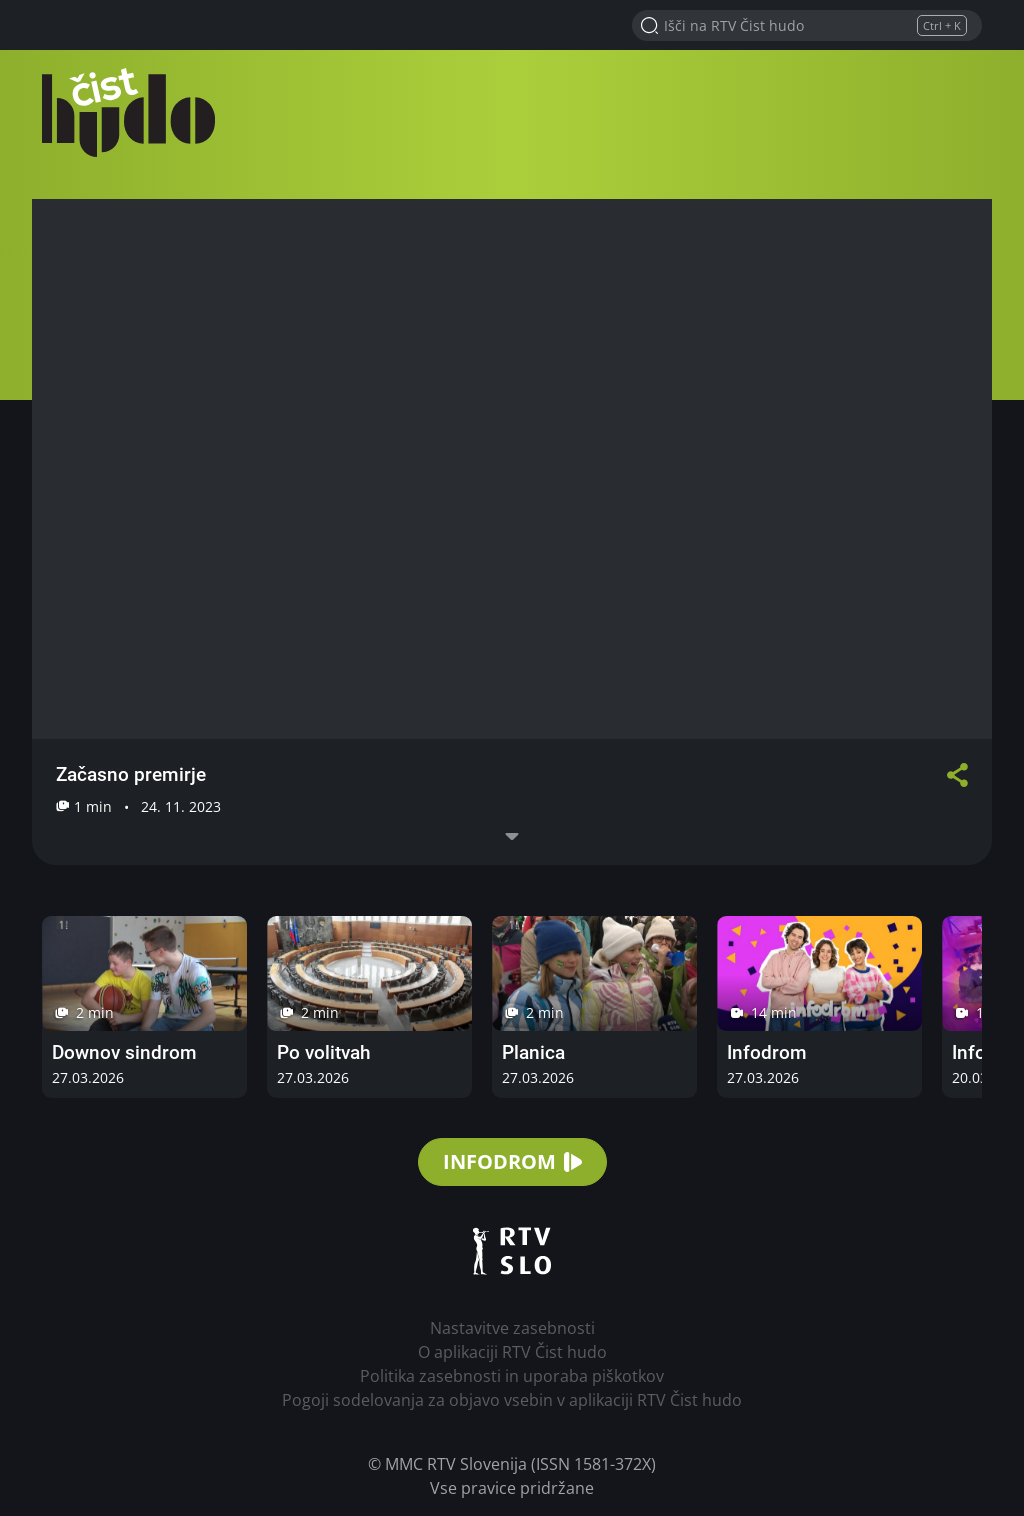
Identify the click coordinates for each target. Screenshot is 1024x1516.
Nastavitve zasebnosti (512, 1328)
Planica (533, 1052)
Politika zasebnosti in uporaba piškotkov (512, 1376)
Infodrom (767, 1052)
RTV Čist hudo (132, 112)
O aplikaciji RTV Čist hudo (512, 1352)
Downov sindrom (124, 1052)
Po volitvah (324, 1052)
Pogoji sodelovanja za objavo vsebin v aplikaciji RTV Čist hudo (512, 1400)
